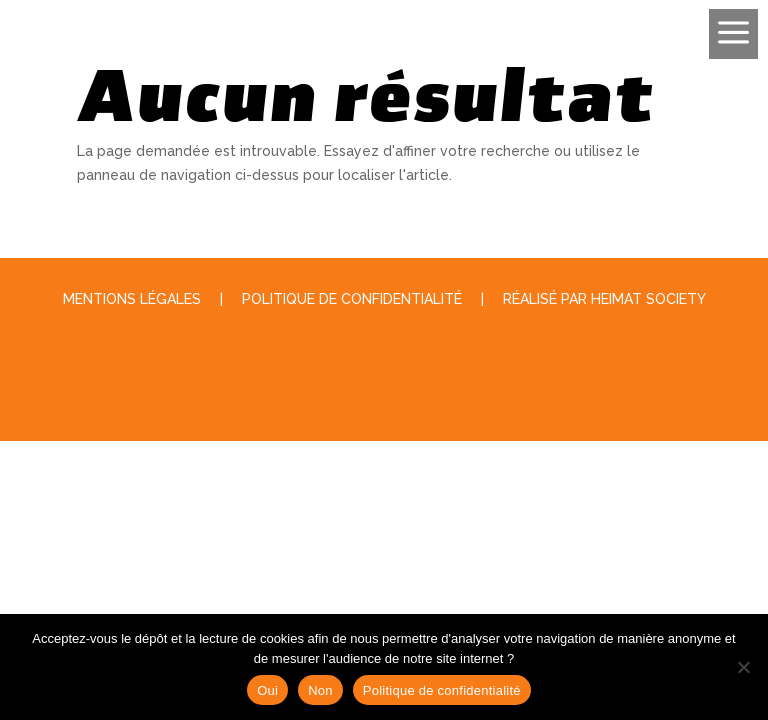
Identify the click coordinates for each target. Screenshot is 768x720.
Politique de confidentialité (442, 690)
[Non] (743, 667)
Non (320, 690)
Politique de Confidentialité (352, 299)
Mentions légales (132, 299)
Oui (267, 690)
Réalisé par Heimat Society (604, 299)
